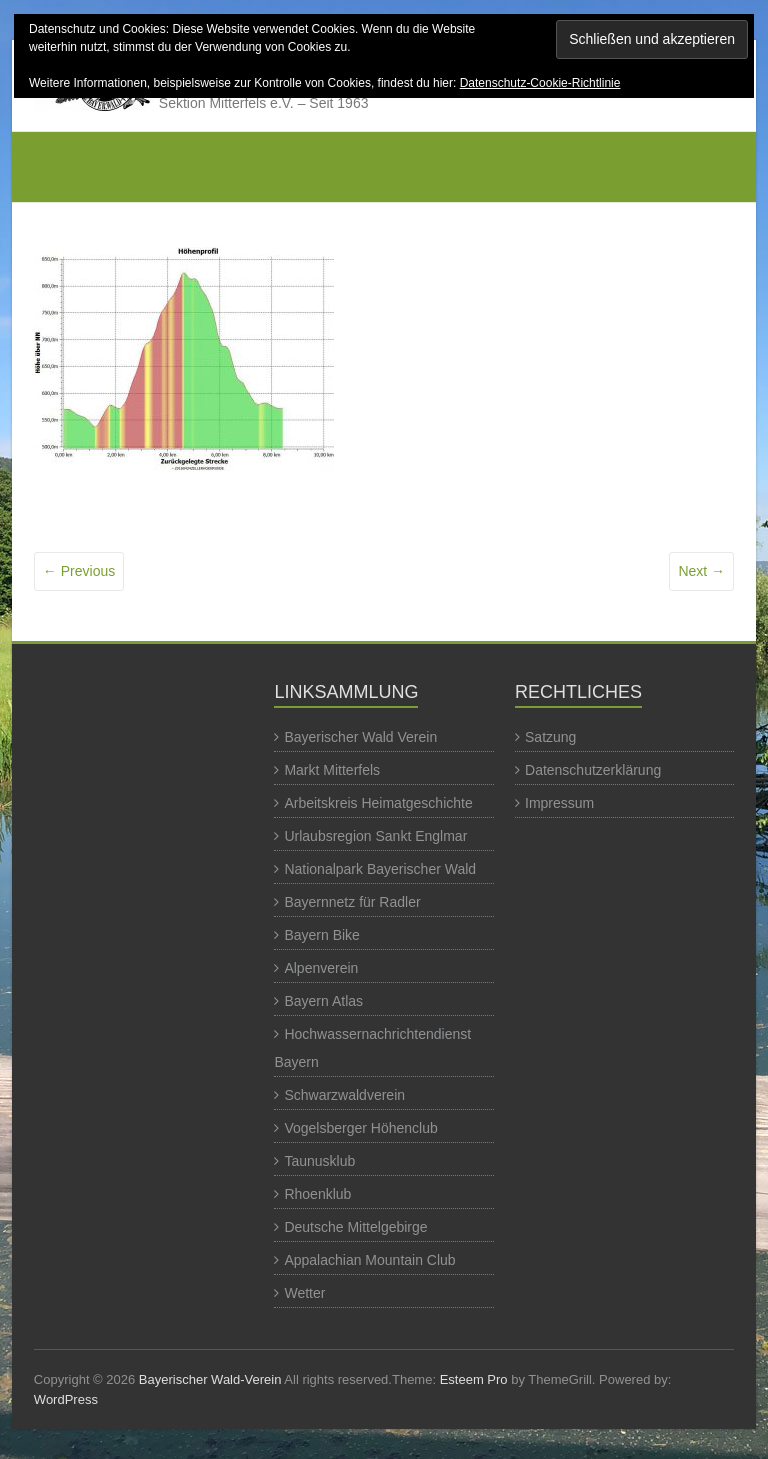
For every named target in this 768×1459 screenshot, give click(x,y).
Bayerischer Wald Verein (360, 737)
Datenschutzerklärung (593, 770)
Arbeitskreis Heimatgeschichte (378, 803)
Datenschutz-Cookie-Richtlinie (540, 83)
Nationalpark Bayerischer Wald (380, 869)
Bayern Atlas (323, 1001)
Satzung (550, 737)
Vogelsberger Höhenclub (360, 1128)
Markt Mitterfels (332, 770)
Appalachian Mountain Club (369, 1260)
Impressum (559, 803)
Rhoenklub (317, 1194)
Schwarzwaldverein (344, 1095)
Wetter (304, 1293)
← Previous (79, 571)
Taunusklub (319, 1161)
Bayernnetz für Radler (352, 902)
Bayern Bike (321, 935)
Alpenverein (321, 968)
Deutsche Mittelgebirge (355, 1227)
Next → (701, 571)
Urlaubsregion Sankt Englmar (375, 836)
